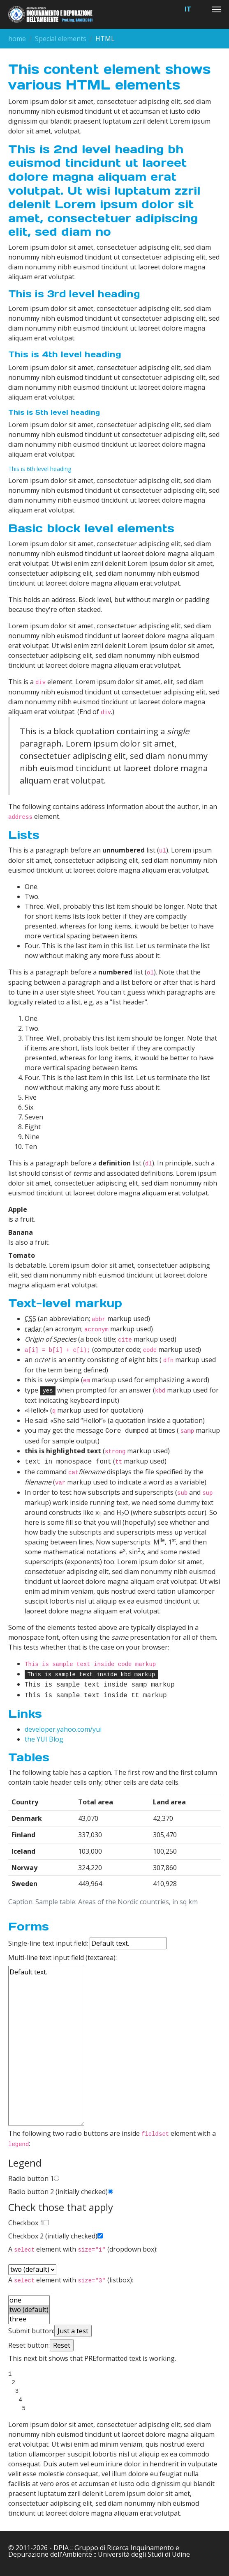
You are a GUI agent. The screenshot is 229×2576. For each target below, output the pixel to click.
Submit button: (31, 2329)
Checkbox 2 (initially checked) (52, 2234)
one (29, 2299)
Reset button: (29, 2344)
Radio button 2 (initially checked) (58, 2190)
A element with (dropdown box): (82, 2247)
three (29, 2318)
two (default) (29, 2308)
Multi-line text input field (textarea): (62, 1956)
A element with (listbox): (70, 2278)
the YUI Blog (44, 1737)
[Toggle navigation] (216, 9)
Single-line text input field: (87, 1942)
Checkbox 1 (26, 2221)
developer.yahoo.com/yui (63, 1728)
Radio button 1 (31, 2177)
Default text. (46, 2045)
